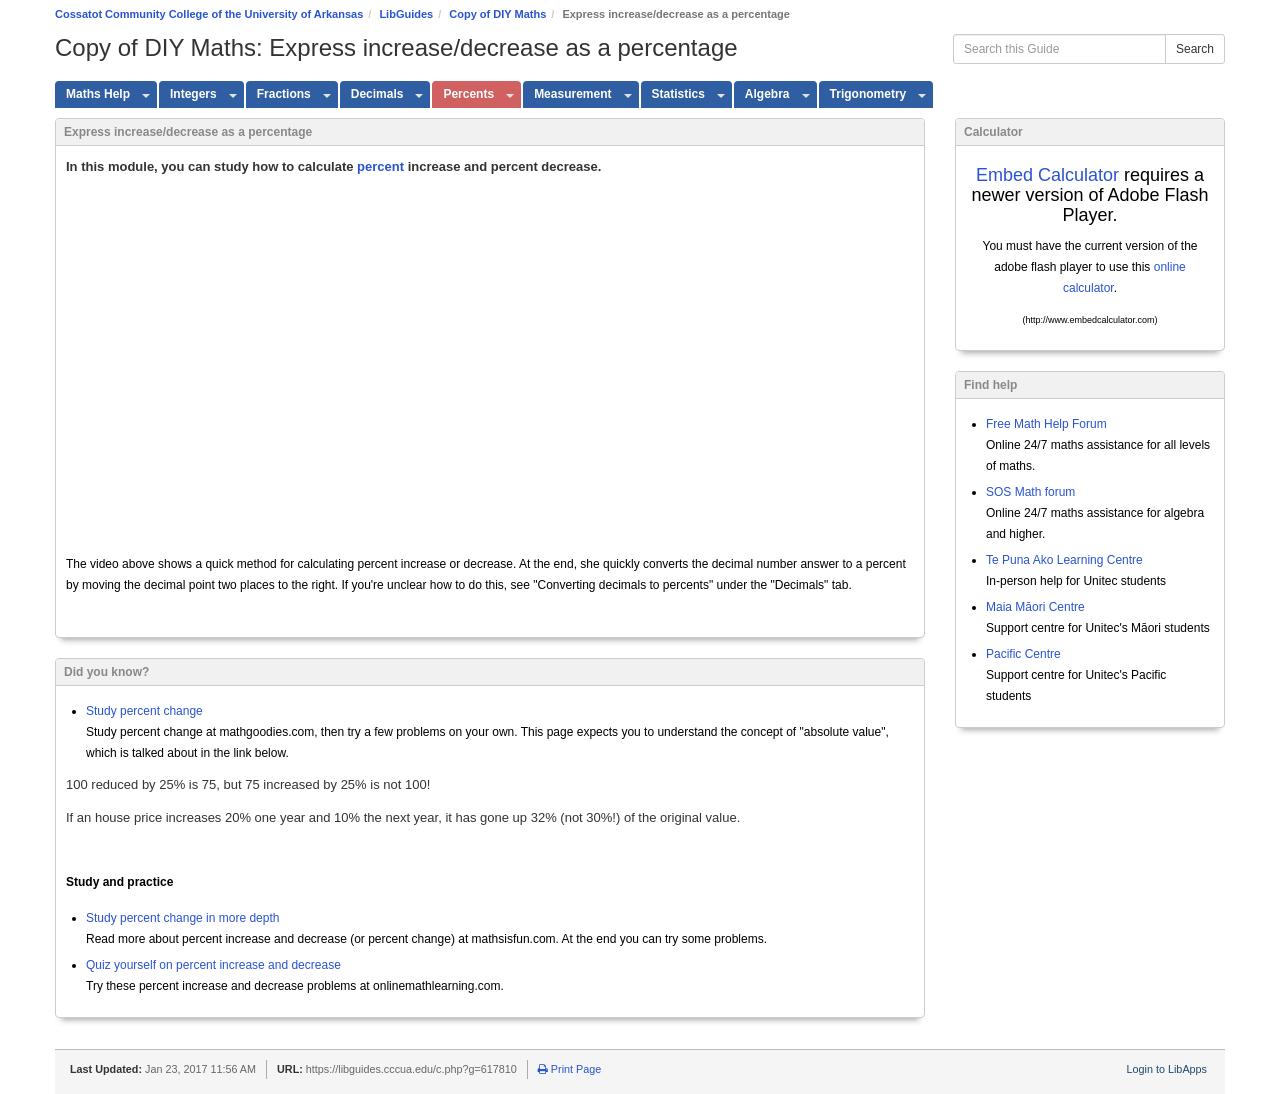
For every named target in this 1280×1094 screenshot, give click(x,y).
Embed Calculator (1047, 175)
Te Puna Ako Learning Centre (1064, 560)
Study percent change (144, 711)
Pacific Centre (1023, 654)
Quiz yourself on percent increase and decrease (213, 965)
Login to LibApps (1167, 1069)
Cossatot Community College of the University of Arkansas (209, 14)
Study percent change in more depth (182, 918)
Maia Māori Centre (1035, 607)
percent (380, 166)
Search (1195, 49)
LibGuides (406, 14)
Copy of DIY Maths (497, 14)
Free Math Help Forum (1046, 424)
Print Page (569, 1069)
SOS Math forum (1030, 492)
